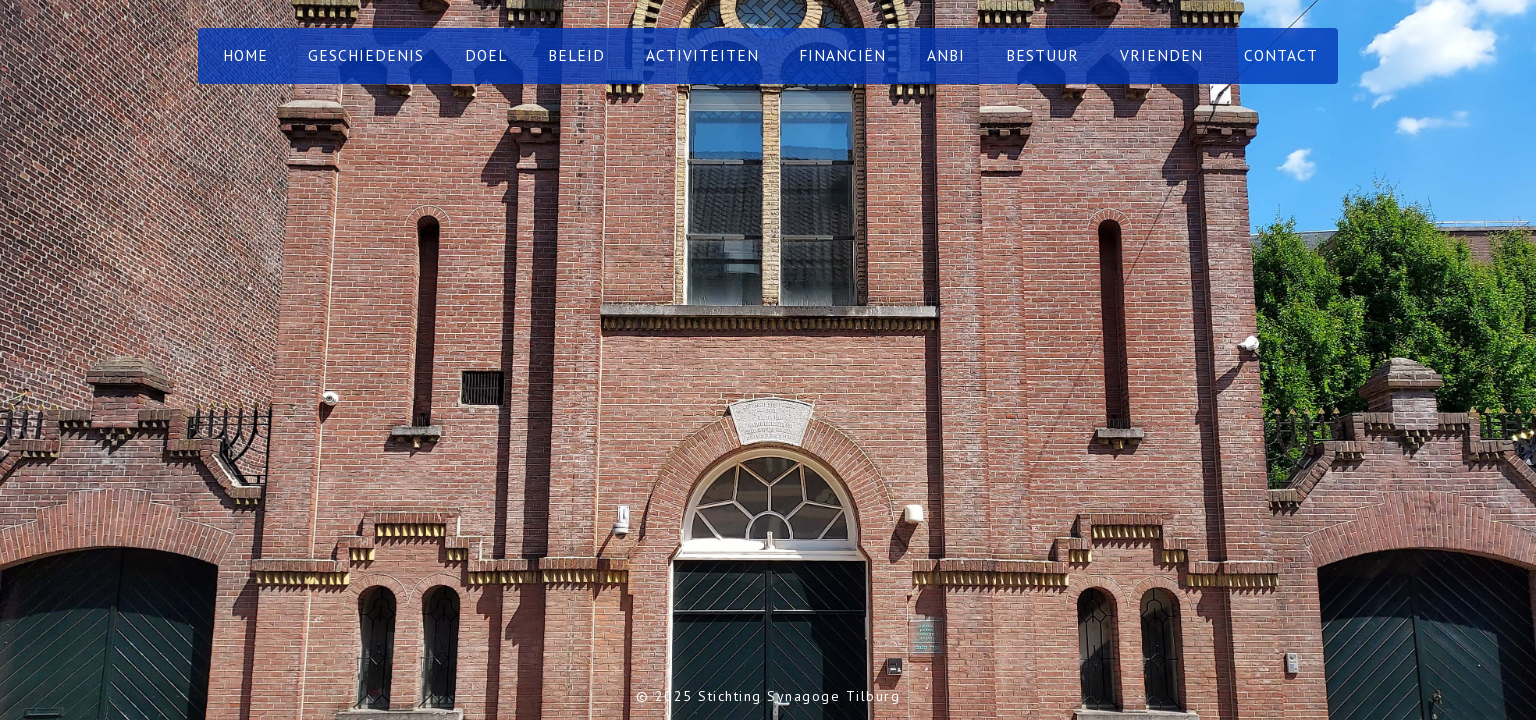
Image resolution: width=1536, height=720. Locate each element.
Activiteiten (702, 55)
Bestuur (1042, 55)
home (245, 55)
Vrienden (1161, 55)
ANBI (946, 55)
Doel (486, 55)
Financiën (842, 55)
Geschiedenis (366, 55)
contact (1281, 55)
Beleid (576, 55)
